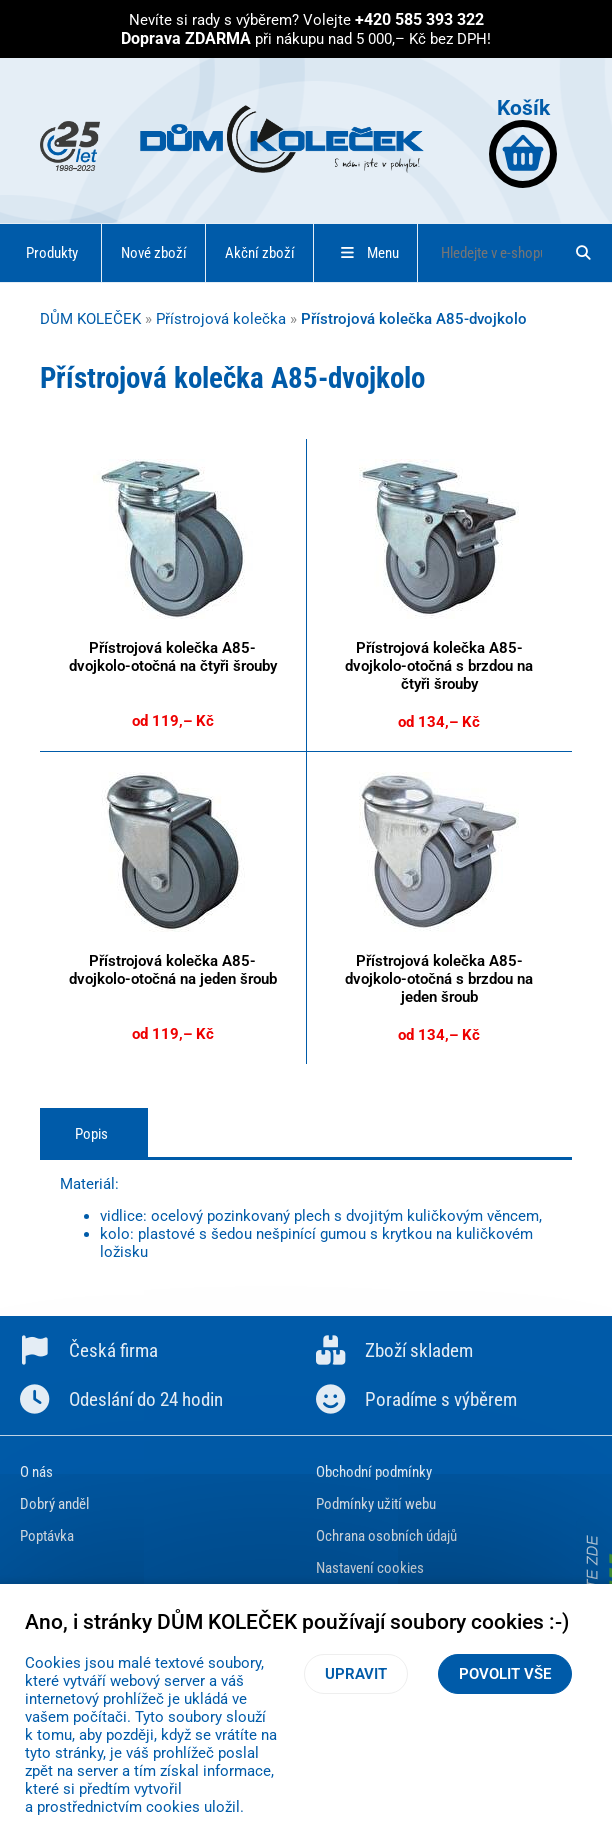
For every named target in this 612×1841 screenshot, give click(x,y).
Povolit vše (505, 1674)
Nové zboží (154, 253)
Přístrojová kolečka (221, 319)
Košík (523, 141)
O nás (36, 1472)
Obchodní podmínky (374, 1472)
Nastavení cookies (370, 1568)
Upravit (356, 1674)
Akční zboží (260, 253)
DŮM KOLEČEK (90, 319)
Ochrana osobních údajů (386, 1536)
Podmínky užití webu (376, 1504)
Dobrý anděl (54, 1504)
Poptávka (47, 1536)
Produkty (52, 253)
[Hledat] (584, 253)
